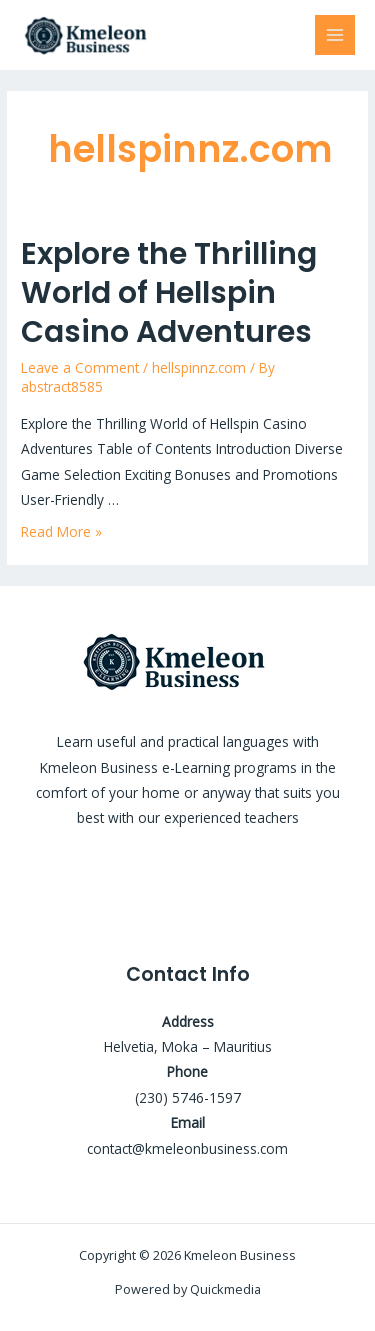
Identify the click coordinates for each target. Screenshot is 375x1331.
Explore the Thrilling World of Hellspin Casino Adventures (169, 293)
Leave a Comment (80, 367)
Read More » (61, 531)
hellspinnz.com (199, 367)
